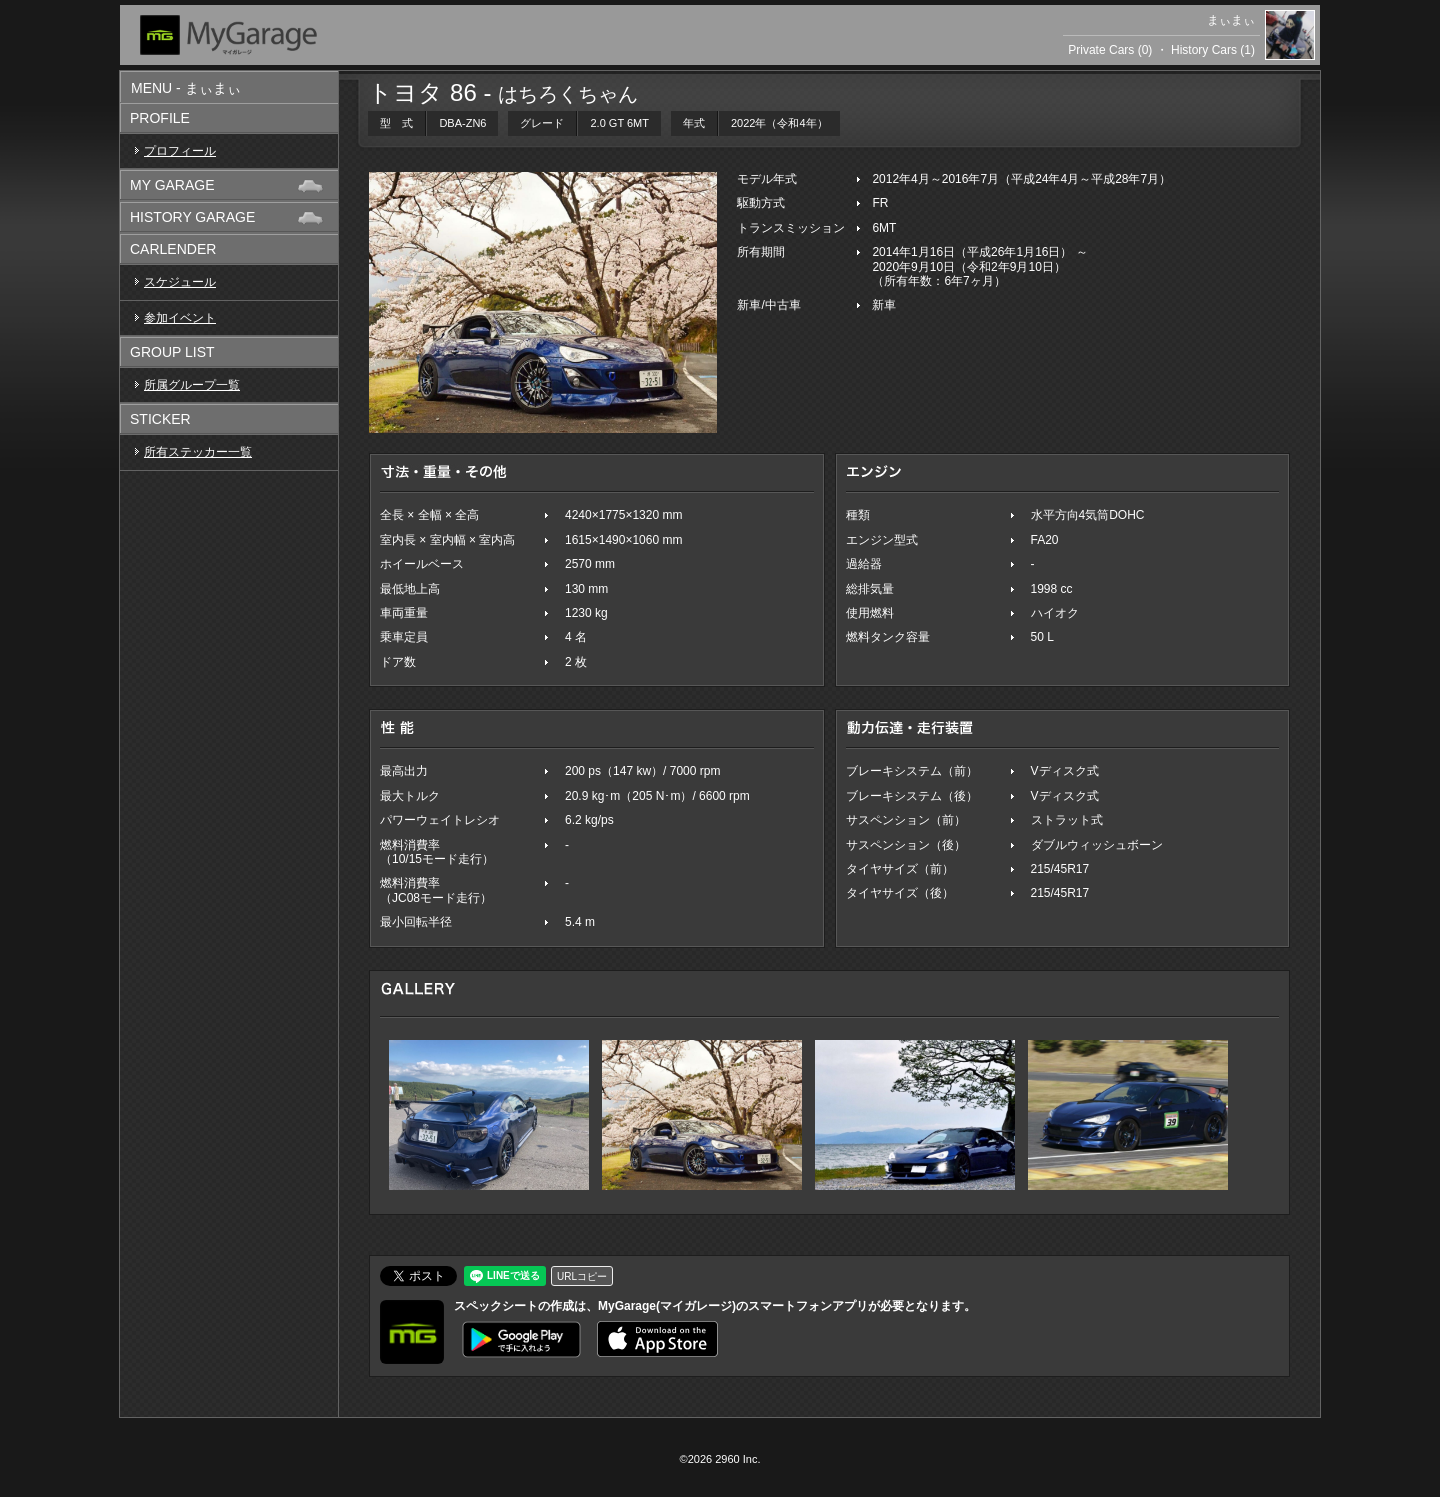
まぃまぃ (1231, 20)
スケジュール (180, 282)
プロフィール (180, 151)
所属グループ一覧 (192, 385)
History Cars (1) (1213, 50)
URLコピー (582, 1276)
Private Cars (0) (1110, 50)
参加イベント (180, 318)
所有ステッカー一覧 (198, 452)
